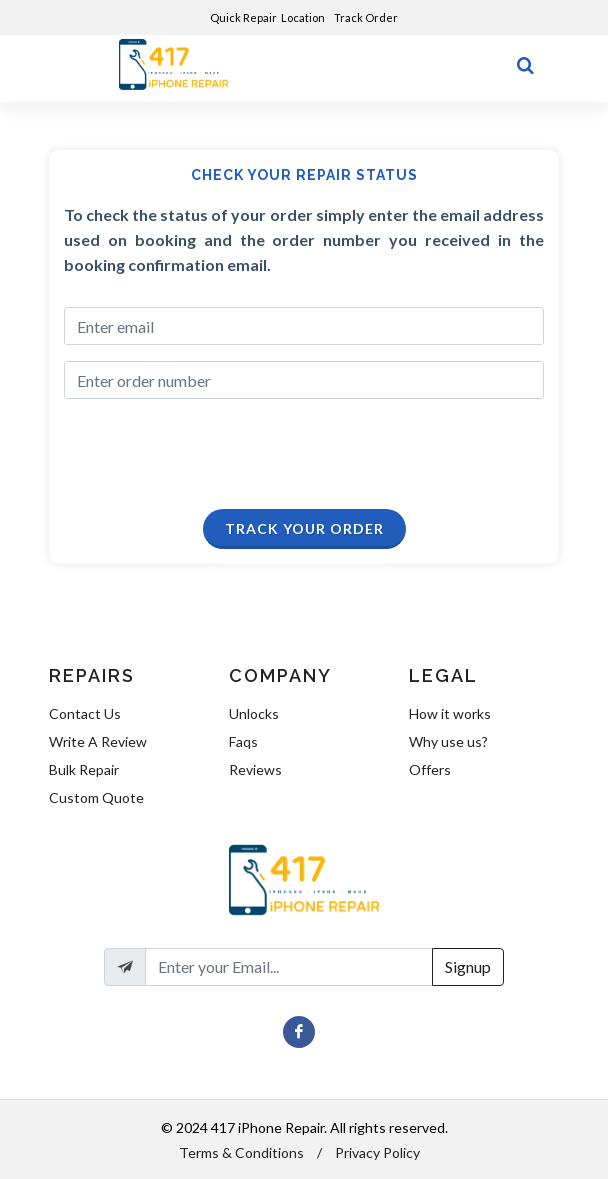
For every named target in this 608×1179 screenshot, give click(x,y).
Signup (468, 966)
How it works (450, 713)
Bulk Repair (84, 769)
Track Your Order (304, 528)
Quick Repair (243, 17)
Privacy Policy (377, 1152)
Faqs (243, 741)
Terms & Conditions (241, 1152)
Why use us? (448, 741)
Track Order (367, 17)
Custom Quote (96, 797)
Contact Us (85, 713)
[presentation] (204, 454)
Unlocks (254, 713)
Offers (430, 769)
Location (304, 17)
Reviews (255, 769)
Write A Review (98, 741)
